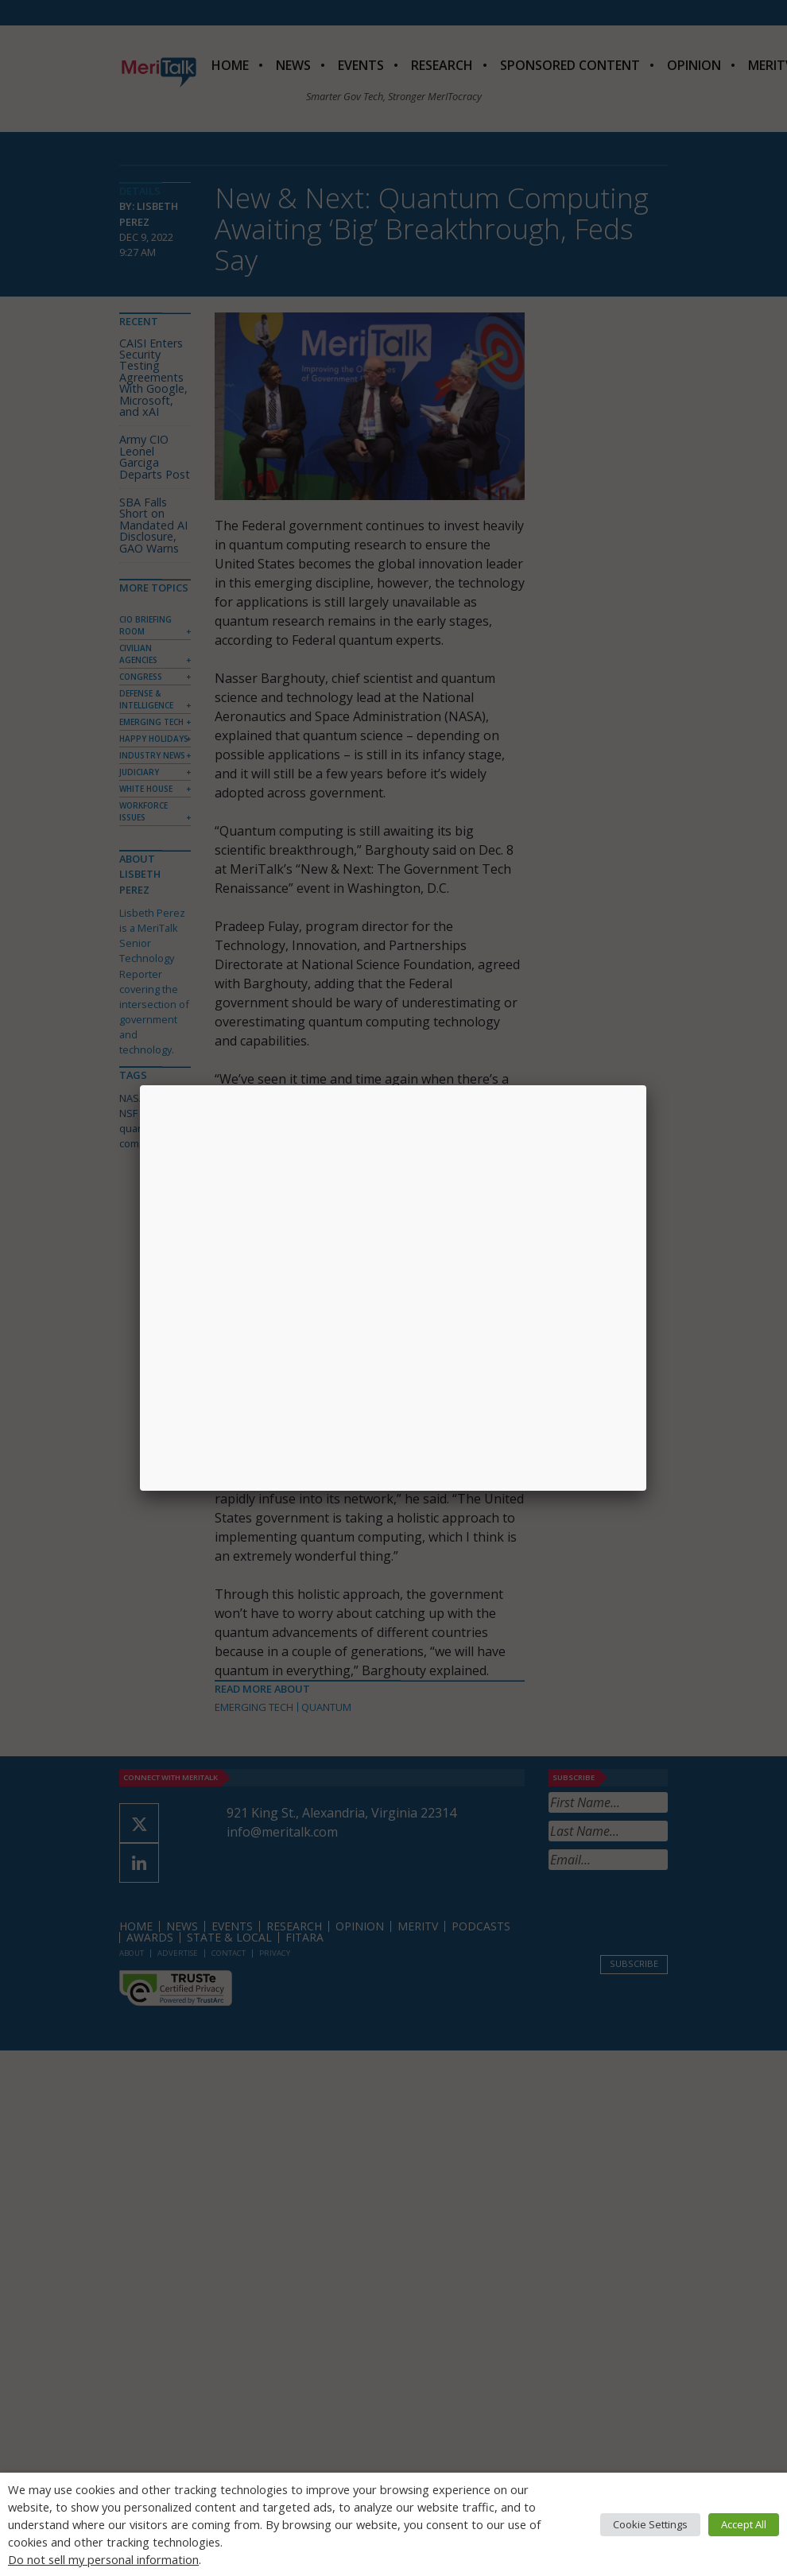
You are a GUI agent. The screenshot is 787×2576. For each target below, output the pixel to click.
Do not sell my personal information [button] (103, 2559)
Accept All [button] (743, 2524)
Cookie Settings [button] (650, 2524)
